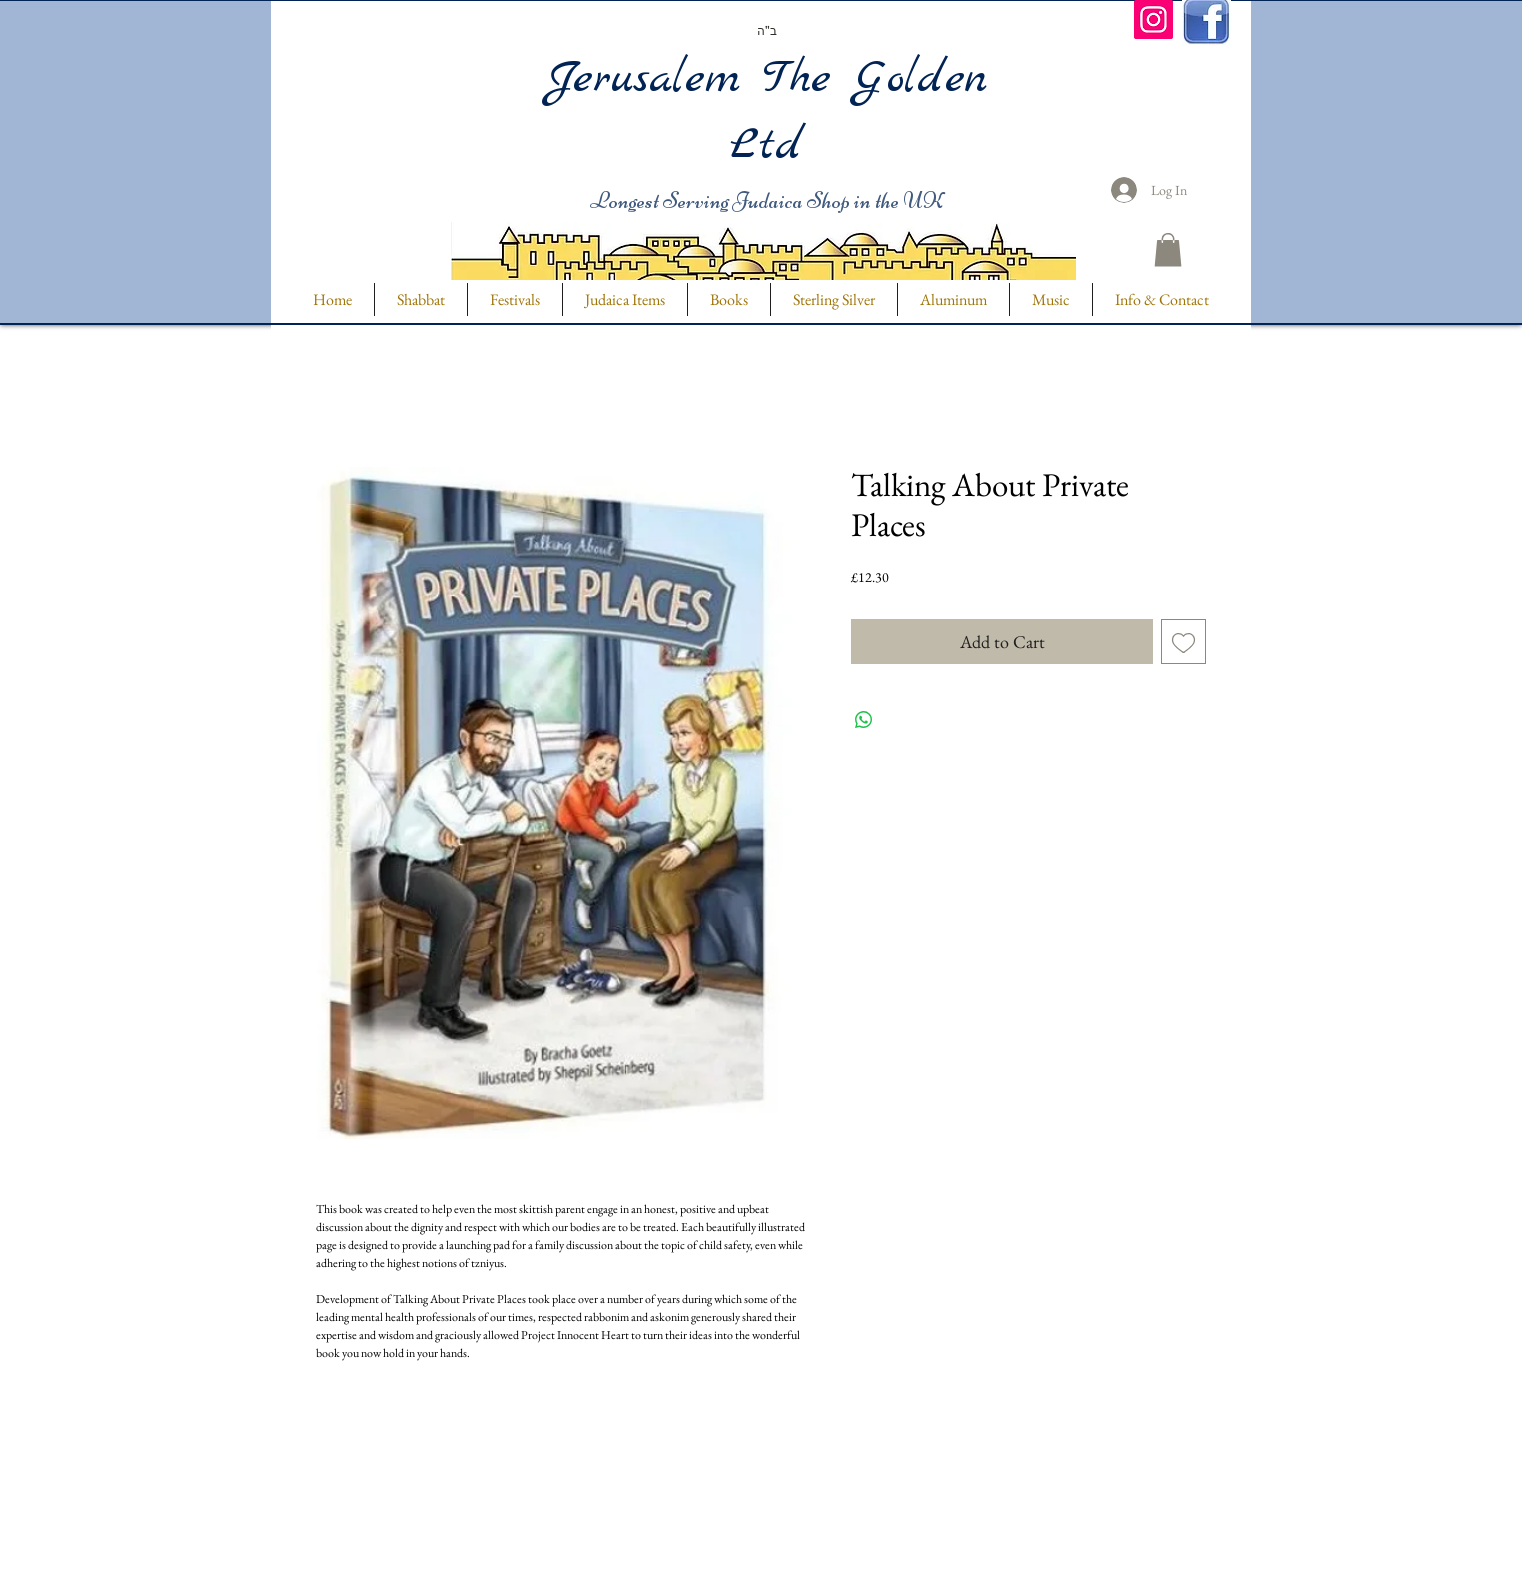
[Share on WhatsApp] (864, 720)
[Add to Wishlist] (1183, 641)
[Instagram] (1153, 19)
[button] (1168, 249)
